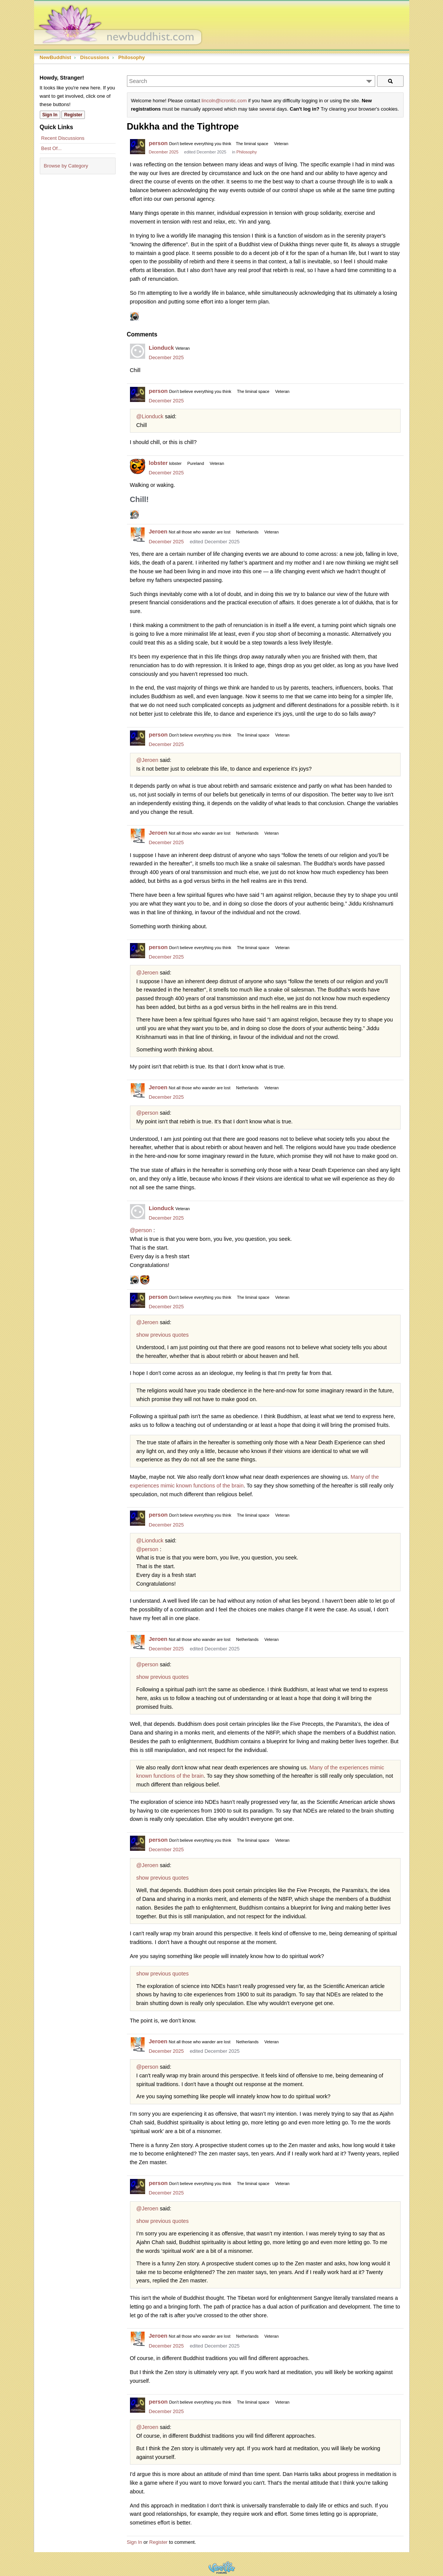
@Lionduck (150, 416)
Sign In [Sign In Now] (50, 114)
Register (158, 2542)
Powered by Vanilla (221, 2567)
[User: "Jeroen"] (137, 535)
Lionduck (161, 347)
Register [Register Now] (73, 114)
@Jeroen (147, 760)
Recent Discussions (63, 138)
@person (147, 1113)
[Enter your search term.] (251, 81)
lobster (158, 463)
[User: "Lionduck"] (137, 351)
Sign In (134, 2542)
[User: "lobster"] (137, 466)
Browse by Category (66, 166)
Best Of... (51, 148)
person (158, 143)
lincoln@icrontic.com (224, 100)
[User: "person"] (137, 146)
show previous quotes (162, 1335)
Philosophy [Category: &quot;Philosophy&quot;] (246, 152)
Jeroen (158, 531)
